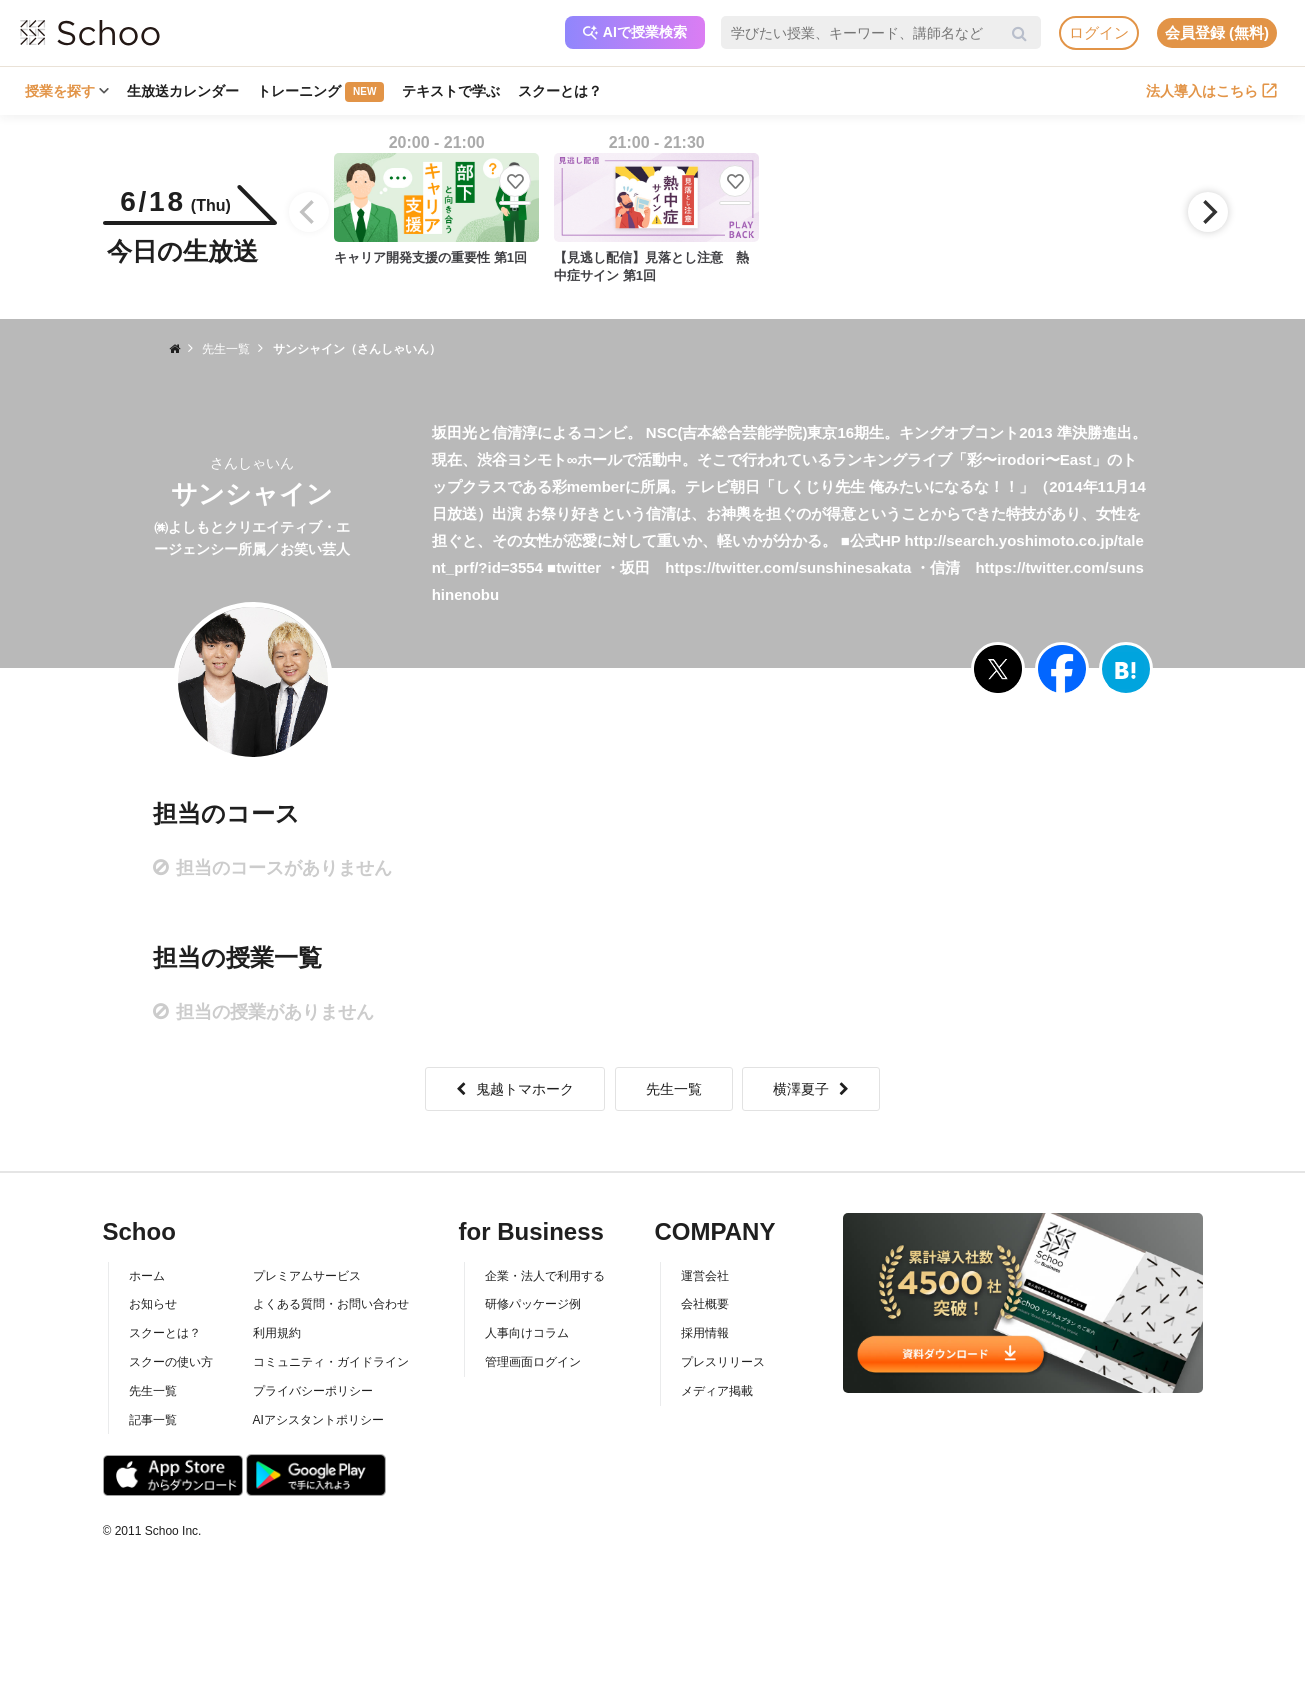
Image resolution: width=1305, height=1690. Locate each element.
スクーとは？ (560, 91)
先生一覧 (674, 1089)
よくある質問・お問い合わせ (331, 1304)
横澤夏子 (811, 1089)
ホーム (147, 1276)
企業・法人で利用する (545, 1276)
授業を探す (67, 91)
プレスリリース (723, 1362)
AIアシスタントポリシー (318, 1420)
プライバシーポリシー (313, 1391)
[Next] (1208, 212)
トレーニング (320, 92)
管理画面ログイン (533, 1362)
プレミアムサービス (307, 1276)
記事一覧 (153, 1420)
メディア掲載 (717, 1391)
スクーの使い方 (171, 1362)
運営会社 (705, 1276)
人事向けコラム (527, 1333)
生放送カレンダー (183, 91)
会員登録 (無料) (1217, 32)
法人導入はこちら (1211, 91)
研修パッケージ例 (533, 1304)
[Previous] (309, 212)
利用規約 (277, 1333)
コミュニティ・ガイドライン (331, 1362)
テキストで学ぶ (451, 91)
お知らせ (153, 1304)
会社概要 (705, 1304)
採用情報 (705, 1333)
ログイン (1099, 32)
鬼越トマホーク (515, 1089)
